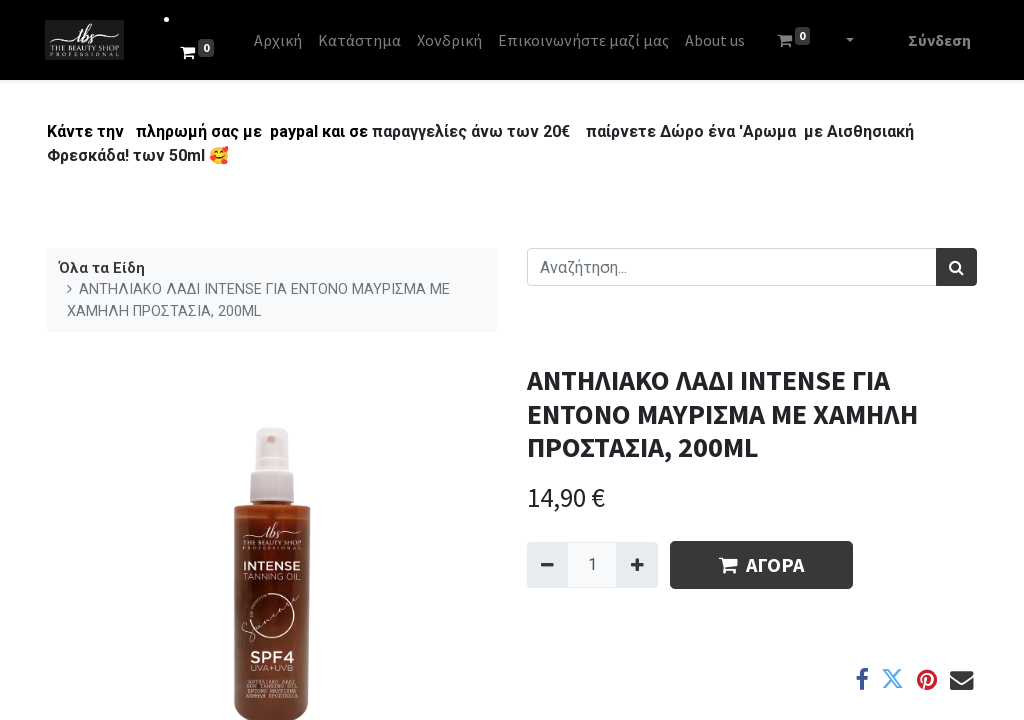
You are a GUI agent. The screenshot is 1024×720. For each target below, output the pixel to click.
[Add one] (636, 565)
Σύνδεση (937, 40)
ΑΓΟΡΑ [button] (761, 564)
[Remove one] (547, 565)
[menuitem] (280, 40)
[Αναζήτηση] (956, 267)
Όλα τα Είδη (102, 268)
